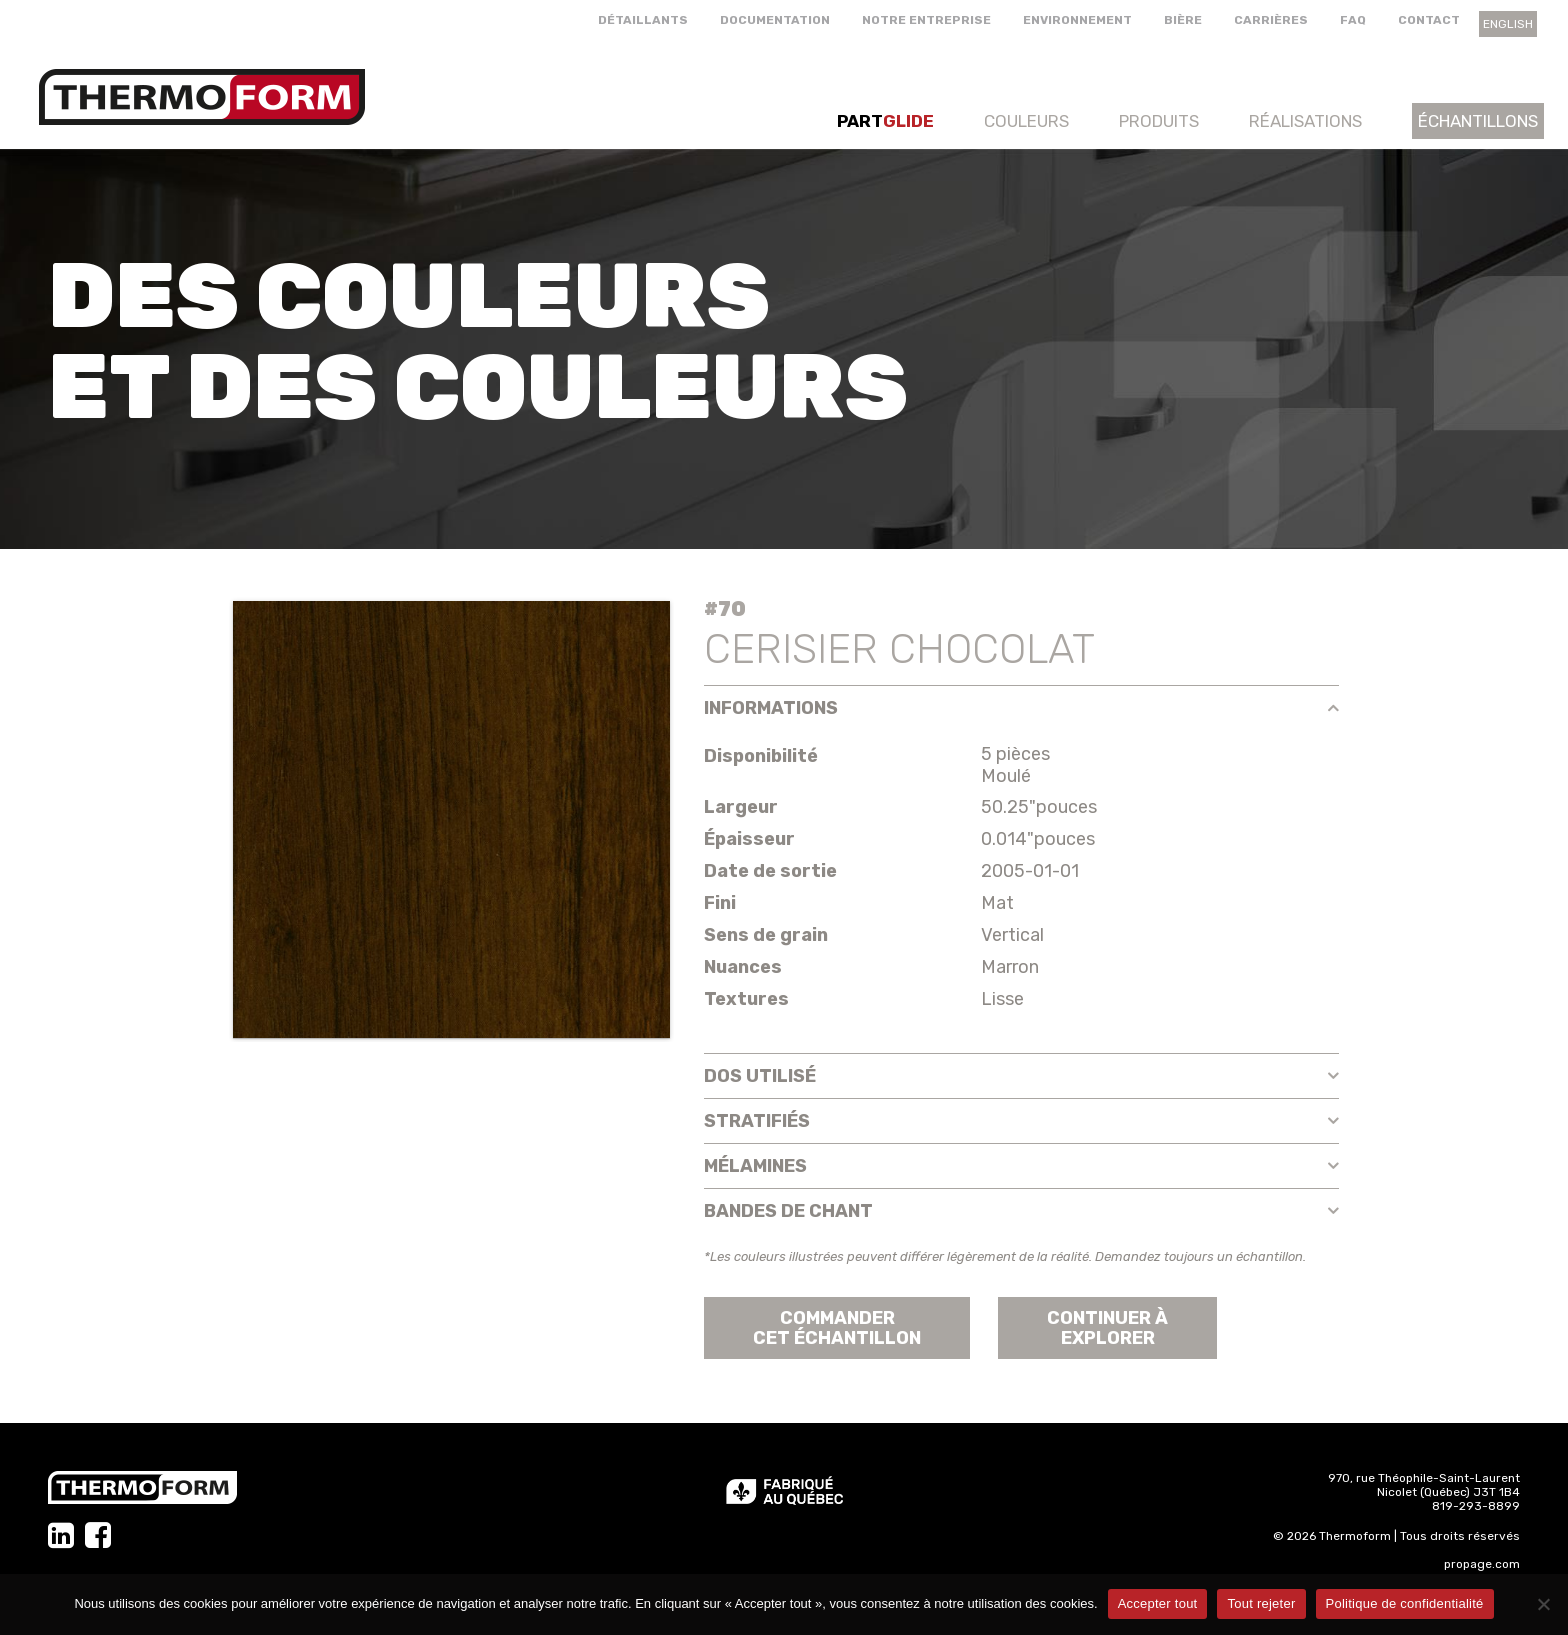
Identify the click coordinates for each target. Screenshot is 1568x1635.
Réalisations (1305, 121)
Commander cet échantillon (837, 1328)
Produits (1159, 121)
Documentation (775, 20)
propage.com (1482, 1564)
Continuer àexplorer (1107, 1328)
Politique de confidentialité (1405, 1603)
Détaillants (643, 20)
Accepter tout (1158, 1603)
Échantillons (1478, 121)
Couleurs (1026, 121)
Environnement (1077, 20)
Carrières (1271, 20)
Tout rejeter (1261, 1603)
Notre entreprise (926, 20)
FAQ (1353, 20)
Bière (1183, 20)
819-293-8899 (1476, 1506)
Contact (1429, 20)
